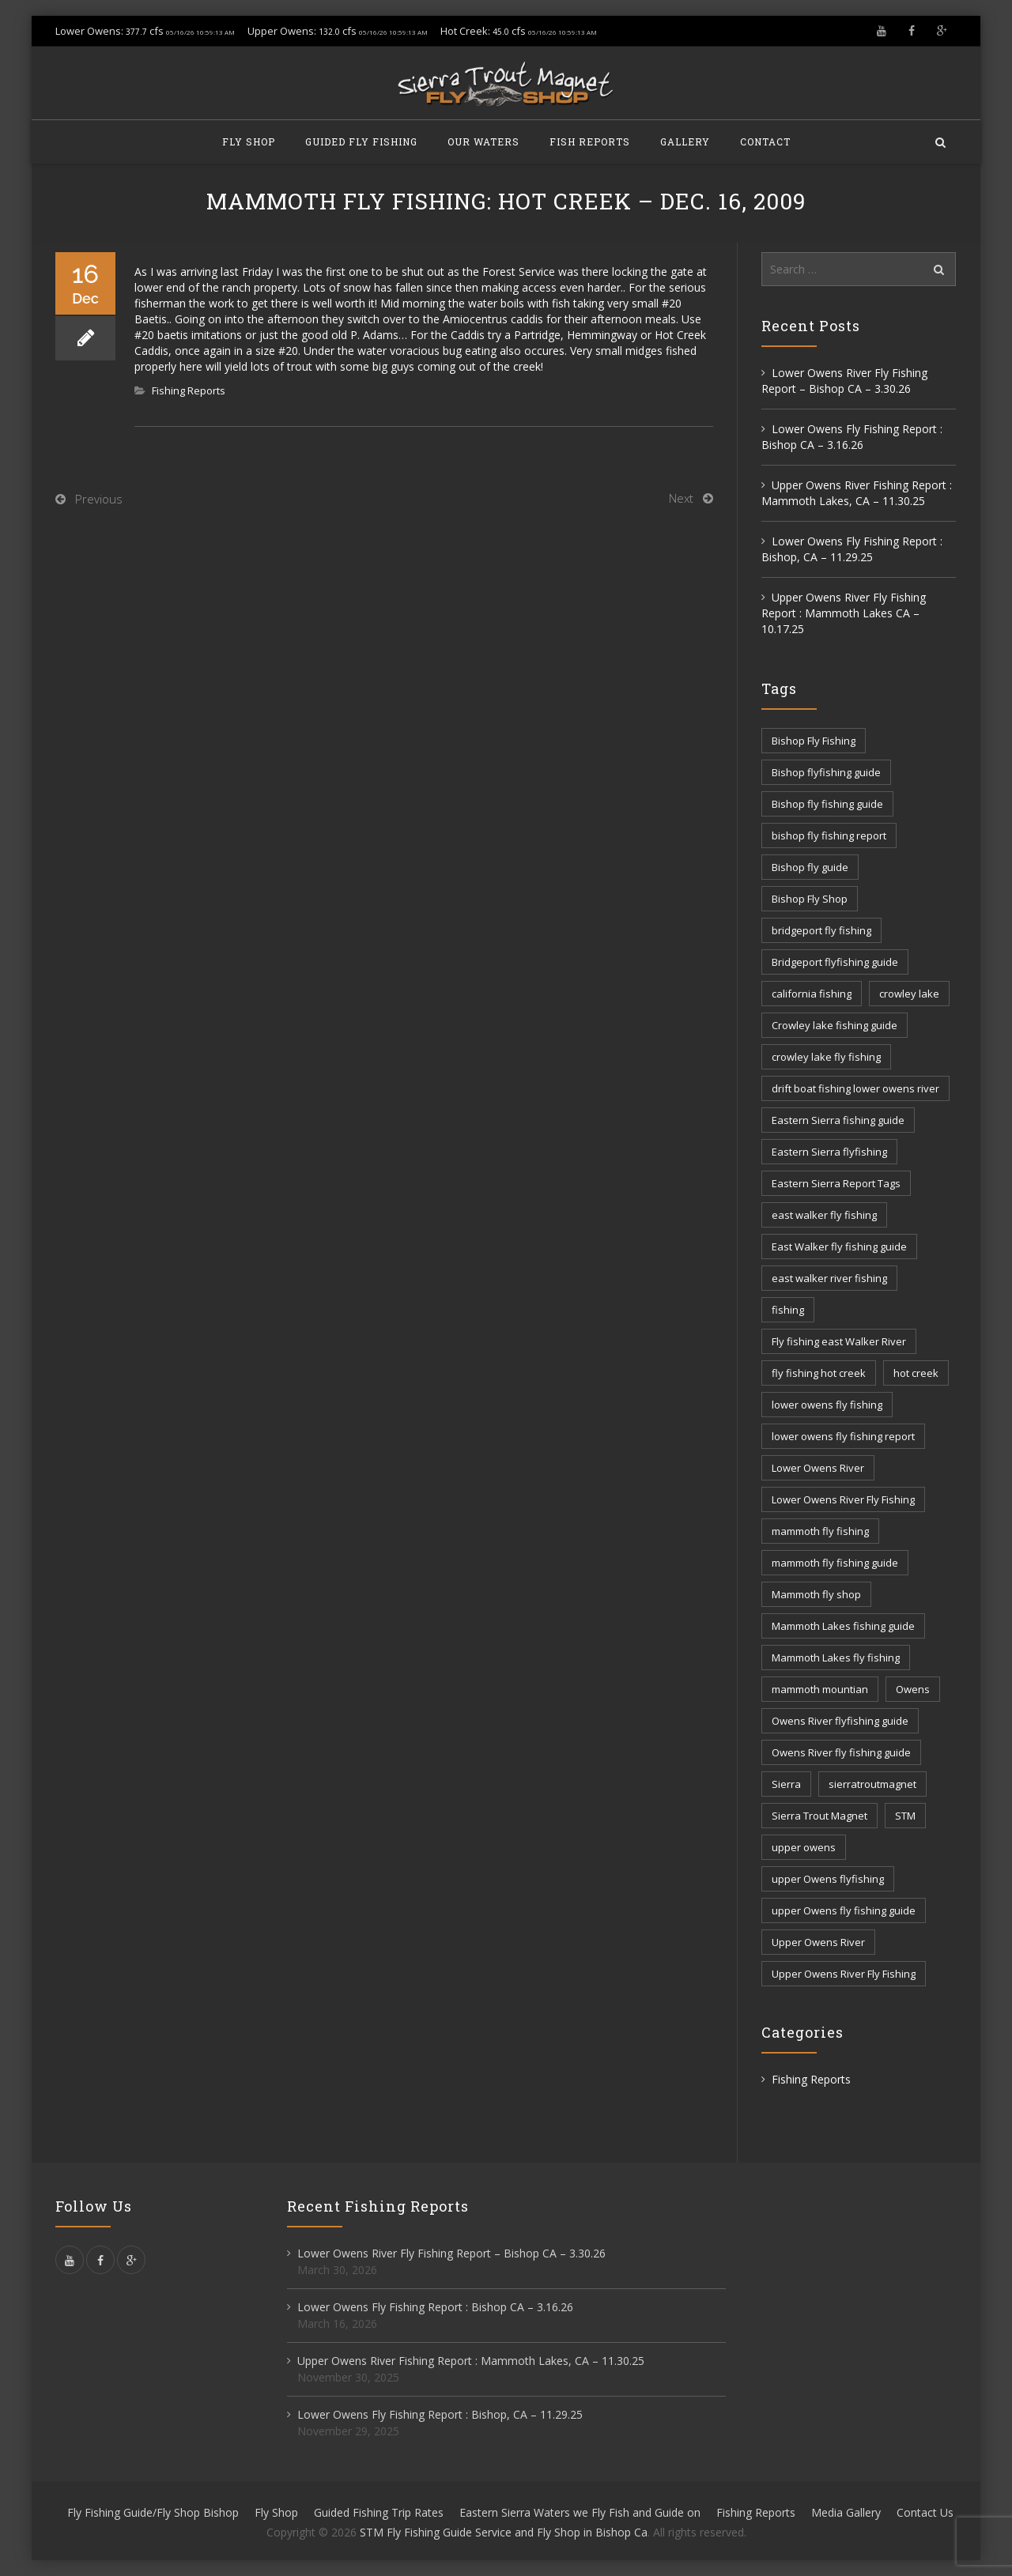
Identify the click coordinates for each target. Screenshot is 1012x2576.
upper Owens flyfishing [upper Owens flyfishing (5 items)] (828, 1879)
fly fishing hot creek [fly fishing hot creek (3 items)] (819, 1373)
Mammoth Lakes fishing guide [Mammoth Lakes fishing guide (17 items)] (843, 1626)
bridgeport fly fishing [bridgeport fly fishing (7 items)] (821, 930)
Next (681, 498)
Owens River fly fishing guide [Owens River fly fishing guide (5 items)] (841, 1752)
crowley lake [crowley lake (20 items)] (909, 993)
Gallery (685, 141)
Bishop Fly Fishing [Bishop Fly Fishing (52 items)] (813, 741)
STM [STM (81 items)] (905, 1815)
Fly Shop (248, 141)
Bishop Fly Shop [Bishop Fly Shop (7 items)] (810, 899)
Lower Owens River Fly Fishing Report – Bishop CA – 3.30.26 (844, 380)
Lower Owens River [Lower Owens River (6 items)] (818, 1468)
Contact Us (925, 2512)
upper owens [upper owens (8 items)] (804, 1847)
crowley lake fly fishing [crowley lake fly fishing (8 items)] (826, 1057)
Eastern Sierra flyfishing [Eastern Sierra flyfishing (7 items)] (829, 1152)
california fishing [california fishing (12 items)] (812, 993)
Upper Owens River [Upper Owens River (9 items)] (818, 1942)
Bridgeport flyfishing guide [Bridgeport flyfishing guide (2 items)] (835, 962)
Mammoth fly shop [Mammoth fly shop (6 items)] (816, 1594)
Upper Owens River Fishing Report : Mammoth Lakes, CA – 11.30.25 (856, 492)
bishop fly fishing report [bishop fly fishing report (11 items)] (829, 835)
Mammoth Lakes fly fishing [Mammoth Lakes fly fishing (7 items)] (836, 1657)
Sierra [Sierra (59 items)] (786, 1784)
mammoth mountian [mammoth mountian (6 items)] (820, 1689)
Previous (99, 499)
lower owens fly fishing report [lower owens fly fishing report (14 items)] (843, 1436)
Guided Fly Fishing (361, 141)
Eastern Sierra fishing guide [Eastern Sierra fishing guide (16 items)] (838, 1120)
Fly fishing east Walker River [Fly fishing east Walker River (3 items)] (839, 1341)
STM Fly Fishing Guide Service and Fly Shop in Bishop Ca (504, 2532)
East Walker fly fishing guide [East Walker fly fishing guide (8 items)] (839, 1246)
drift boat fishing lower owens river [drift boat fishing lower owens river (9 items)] (855, 1088)
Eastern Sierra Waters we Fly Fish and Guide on (579, 2512)
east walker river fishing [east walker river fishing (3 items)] (829, 1278)
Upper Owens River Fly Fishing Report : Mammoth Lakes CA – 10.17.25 (843, 613)
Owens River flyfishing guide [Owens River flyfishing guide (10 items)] (840, 1721)
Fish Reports (589, 141)
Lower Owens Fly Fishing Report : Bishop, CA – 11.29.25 (851, 549)
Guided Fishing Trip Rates (379, 2512)
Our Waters (483, 141)
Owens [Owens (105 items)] (913, 1689)
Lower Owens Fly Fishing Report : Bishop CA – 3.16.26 (851, 436)
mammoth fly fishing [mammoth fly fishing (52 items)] (820, 1531)
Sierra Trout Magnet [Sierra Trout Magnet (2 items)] (819, 1815)
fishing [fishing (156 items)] (788, 1310)
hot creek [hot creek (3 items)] (915, 1373)
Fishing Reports (188, 390)
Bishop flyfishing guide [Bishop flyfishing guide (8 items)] (826, 772)
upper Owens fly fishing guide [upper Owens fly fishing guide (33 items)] (844, 1910)
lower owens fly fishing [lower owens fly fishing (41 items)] (827, 1404)
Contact (765, 141)
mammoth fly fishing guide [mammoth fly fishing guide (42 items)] (835, 1563)
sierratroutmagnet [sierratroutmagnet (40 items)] (872, 1784)
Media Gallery (846, 2512)
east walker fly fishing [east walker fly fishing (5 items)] (824, 1215)
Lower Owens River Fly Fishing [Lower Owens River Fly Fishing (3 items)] (843, 1499)
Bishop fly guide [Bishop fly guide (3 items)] (810, 867)
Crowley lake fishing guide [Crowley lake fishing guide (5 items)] (834, 1025)
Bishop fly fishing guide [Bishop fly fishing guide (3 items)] (827, 804)
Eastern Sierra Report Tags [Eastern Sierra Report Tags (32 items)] (836, 1183)
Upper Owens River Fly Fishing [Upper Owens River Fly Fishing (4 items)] (844, 1974)
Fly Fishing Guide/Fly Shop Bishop (153, 2512)
